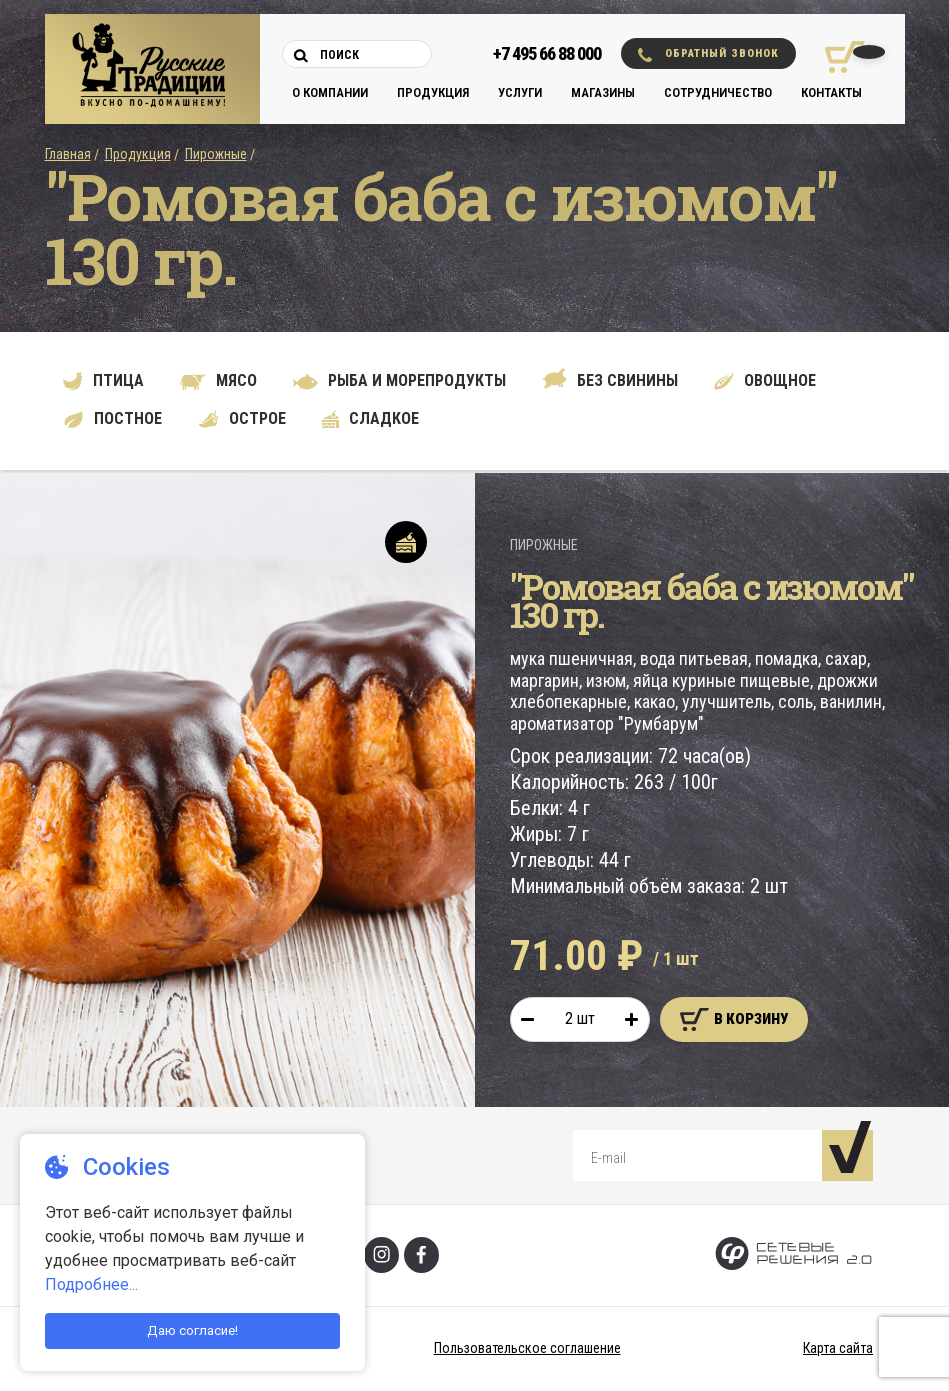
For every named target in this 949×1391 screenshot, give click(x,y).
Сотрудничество (718, 92)
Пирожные (216, 154)
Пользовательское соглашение (527, 1348)
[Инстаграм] (381, 1255)
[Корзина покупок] (837, 57)
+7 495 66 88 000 (547, 53)
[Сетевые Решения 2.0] (793, 1255)
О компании (330, 92)
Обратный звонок (708, 54)
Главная (68, 154)
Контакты (831, 92)
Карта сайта (838, 1348)
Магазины (603, 92)
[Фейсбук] (421, 1255)
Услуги (520, 92)
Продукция (433, 92)
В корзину (734, 1019)
